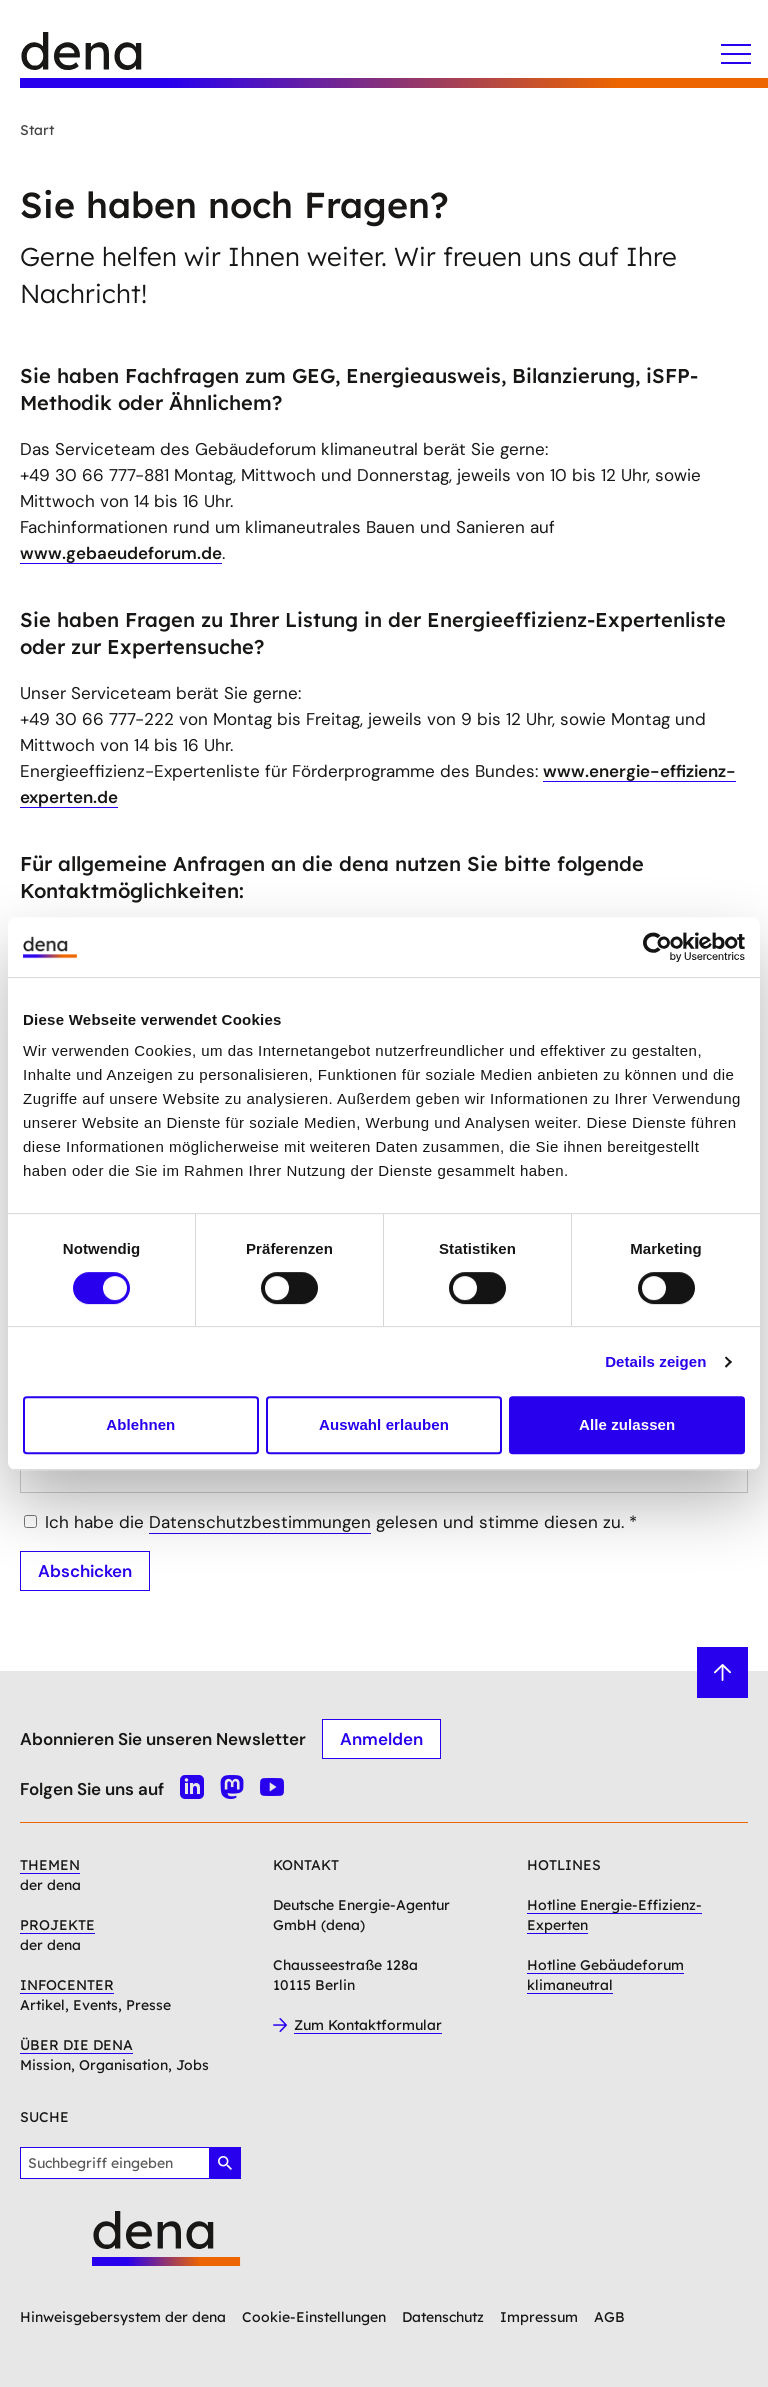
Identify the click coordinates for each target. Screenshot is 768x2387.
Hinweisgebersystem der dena (123, 2317)
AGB (609, 2317)
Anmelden (381, 1739)
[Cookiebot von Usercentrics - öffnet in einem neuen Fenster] (657, 947)
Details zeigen (655, 1361)
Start (37, 130)
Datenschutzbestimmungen (260, 1522)
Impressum (539, 2317)
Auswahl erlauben (384, 1424)
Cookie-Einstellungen (314, 2317)
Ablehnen (140, 1424)
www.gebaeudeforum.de (121, 553)
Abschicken (85, 1571)
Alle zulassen (627, 1424)
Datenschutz (443, 2317)
